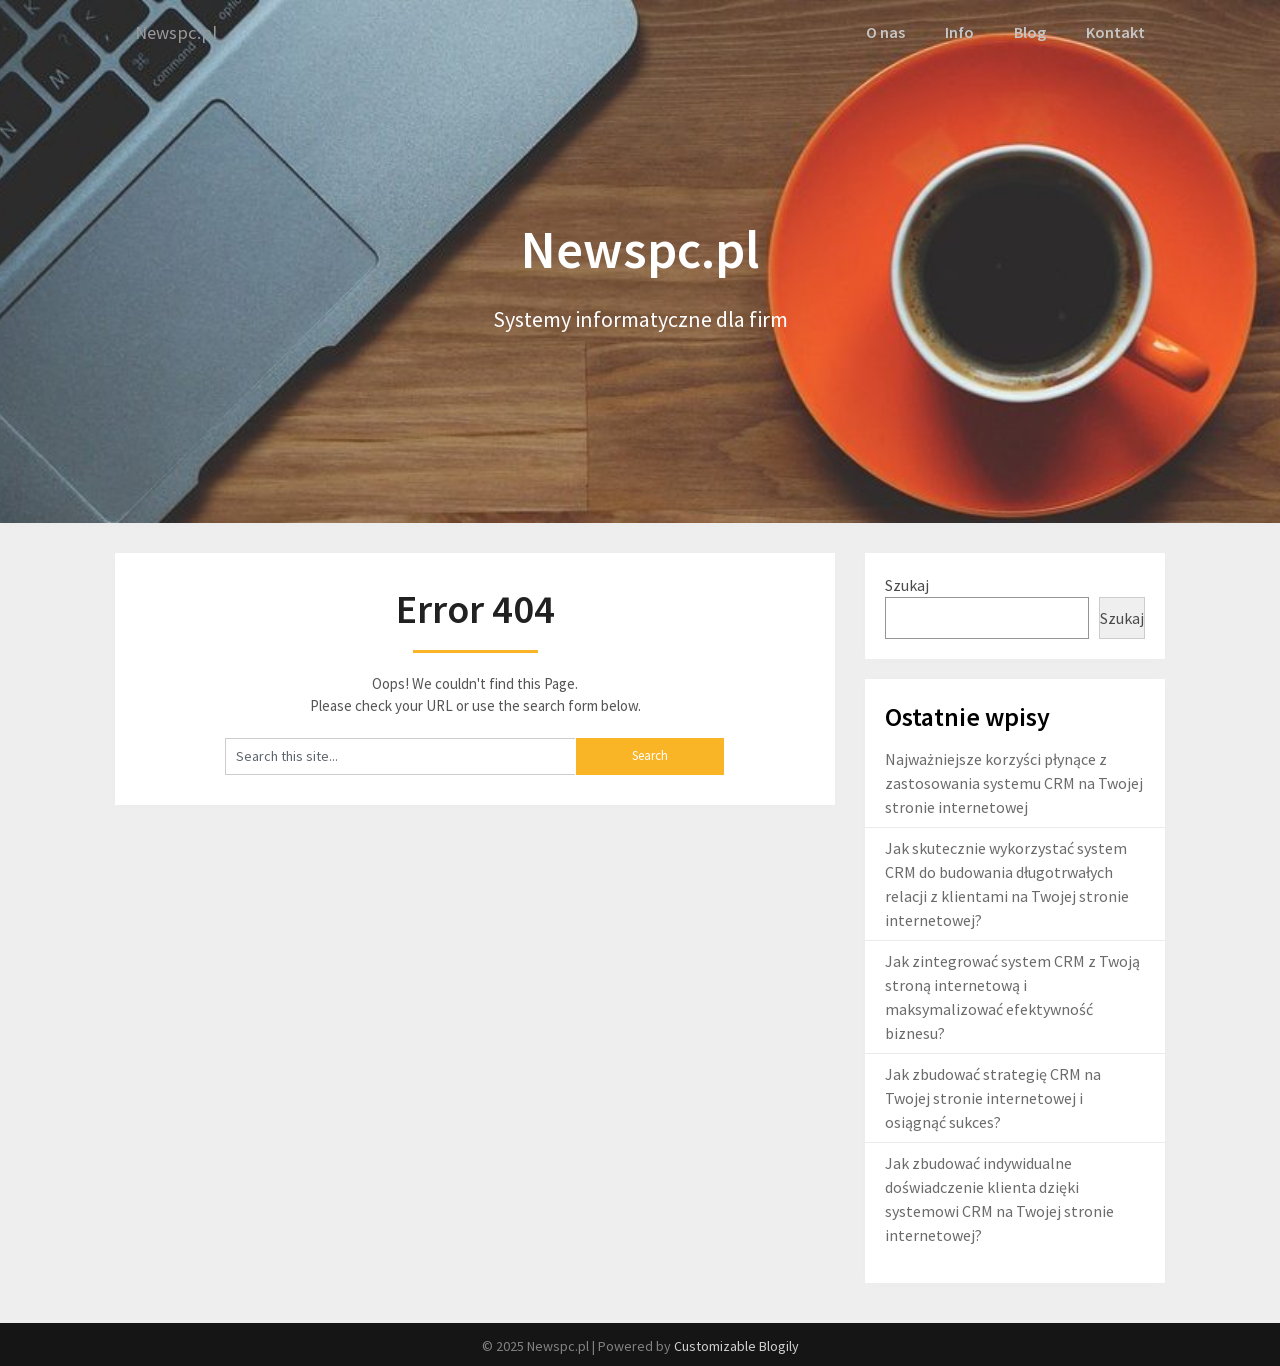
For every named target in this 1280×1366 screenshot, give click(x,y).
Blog (1030, 32)
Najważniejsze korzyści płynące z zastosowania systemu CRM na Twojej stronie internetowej (1014, 782)
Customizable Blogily (736, 1345)
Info (959, 32)
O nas (886, 32)
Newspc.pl (179, 32)
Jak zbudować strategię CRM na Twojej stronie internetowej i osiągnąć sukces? (993, 1097)
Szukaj (907, 583)
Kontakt (1116, 32)
